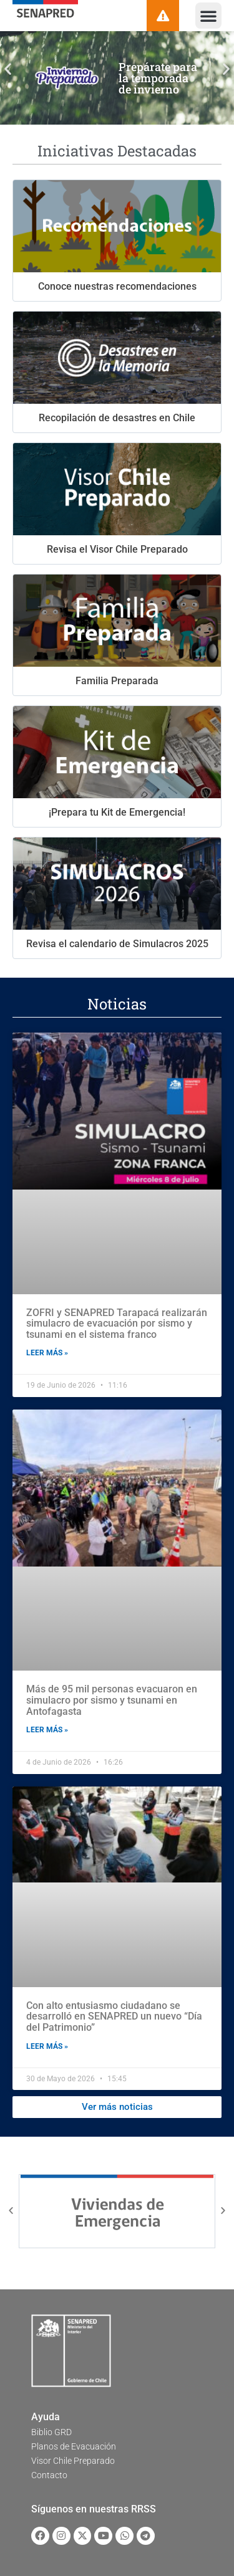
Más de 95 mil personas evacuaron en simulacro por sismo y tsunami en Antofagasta (111, 1700)
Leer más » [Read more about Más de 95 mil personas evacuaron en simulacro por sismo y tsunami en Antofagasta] (47, 1729)
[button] (208, 15)
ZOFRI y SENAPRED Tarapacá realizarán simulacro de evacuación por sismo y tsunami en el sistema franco (116, 1323)
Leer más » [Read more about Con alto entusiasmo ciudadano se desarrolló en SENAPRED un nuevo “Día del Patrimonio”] (47, 2046)
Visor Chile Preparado (73, 2461)
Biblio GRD (51, 2432)
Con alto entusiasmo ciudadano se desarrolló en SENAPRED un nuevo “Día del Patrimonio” (114, 2016)
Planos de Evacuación (73, 2446)
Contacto (49, 2475)
